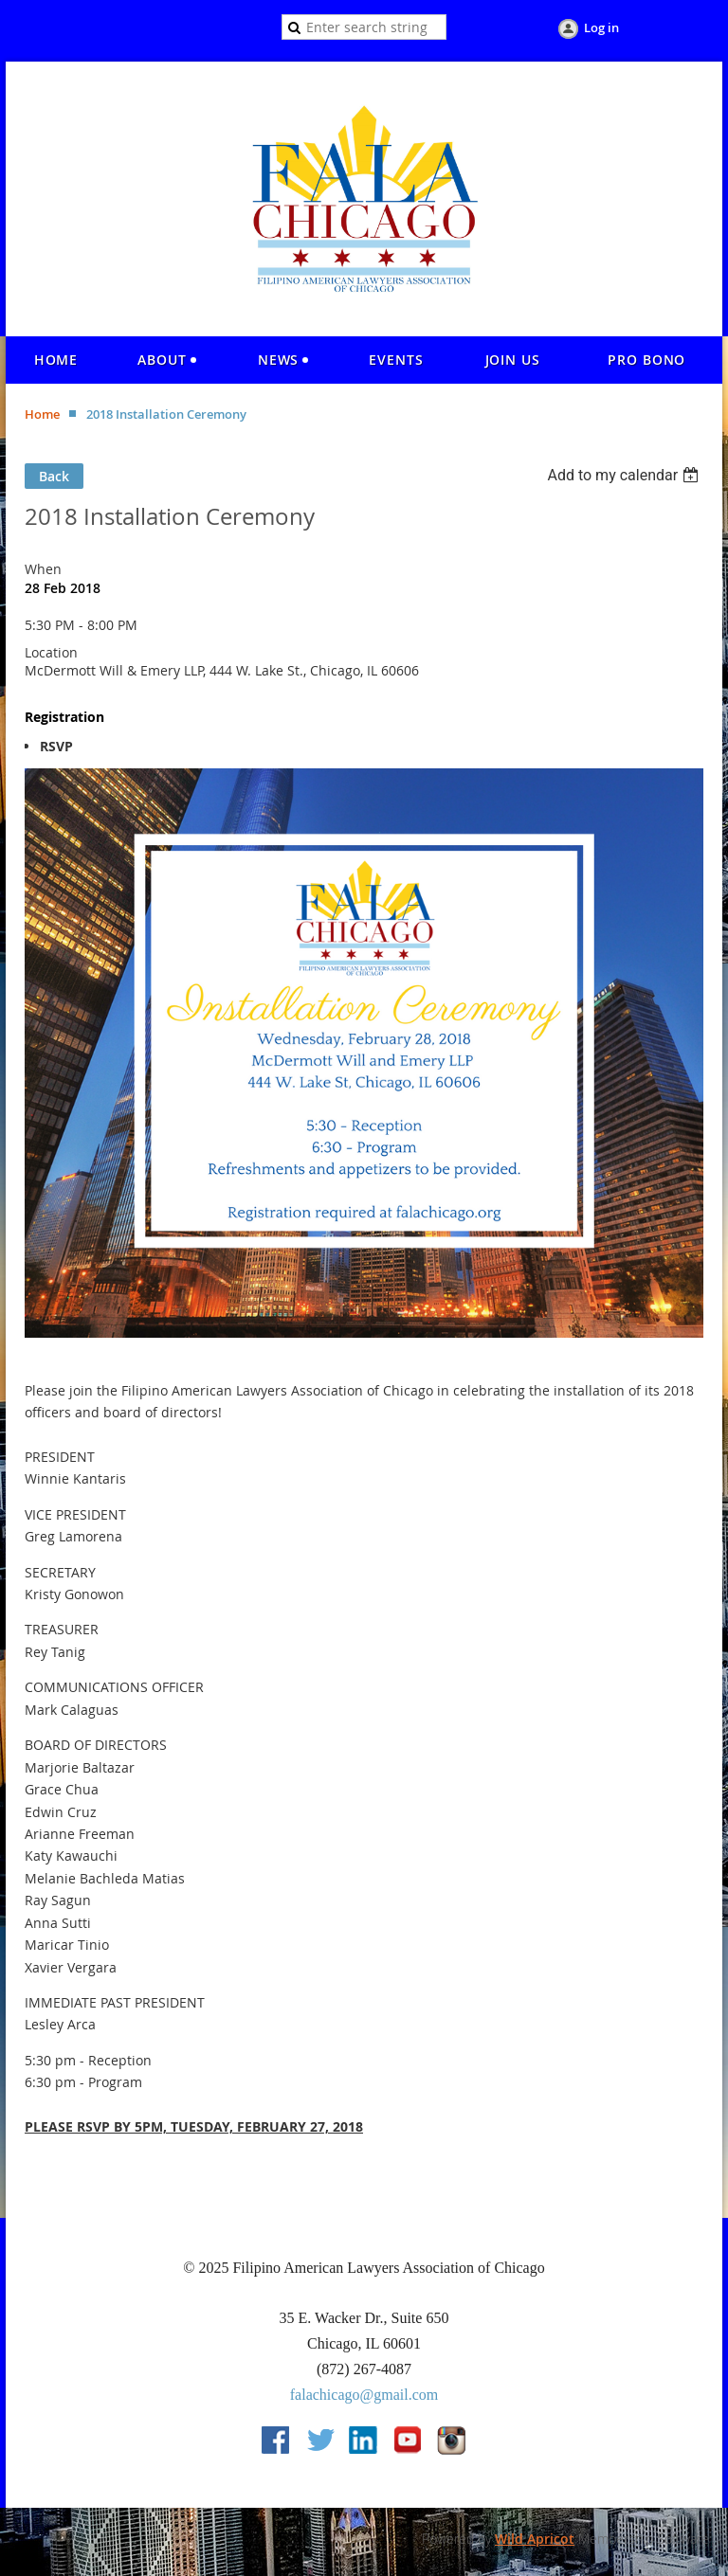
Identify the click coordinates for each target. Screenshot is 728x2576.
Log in (601, 27)
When (43, 569)
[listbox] (625, 475)
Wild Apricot (534, 2539)
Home (42, 414)
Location (51, 652)
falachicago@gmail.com (364, 2395)
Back (54, 476)
